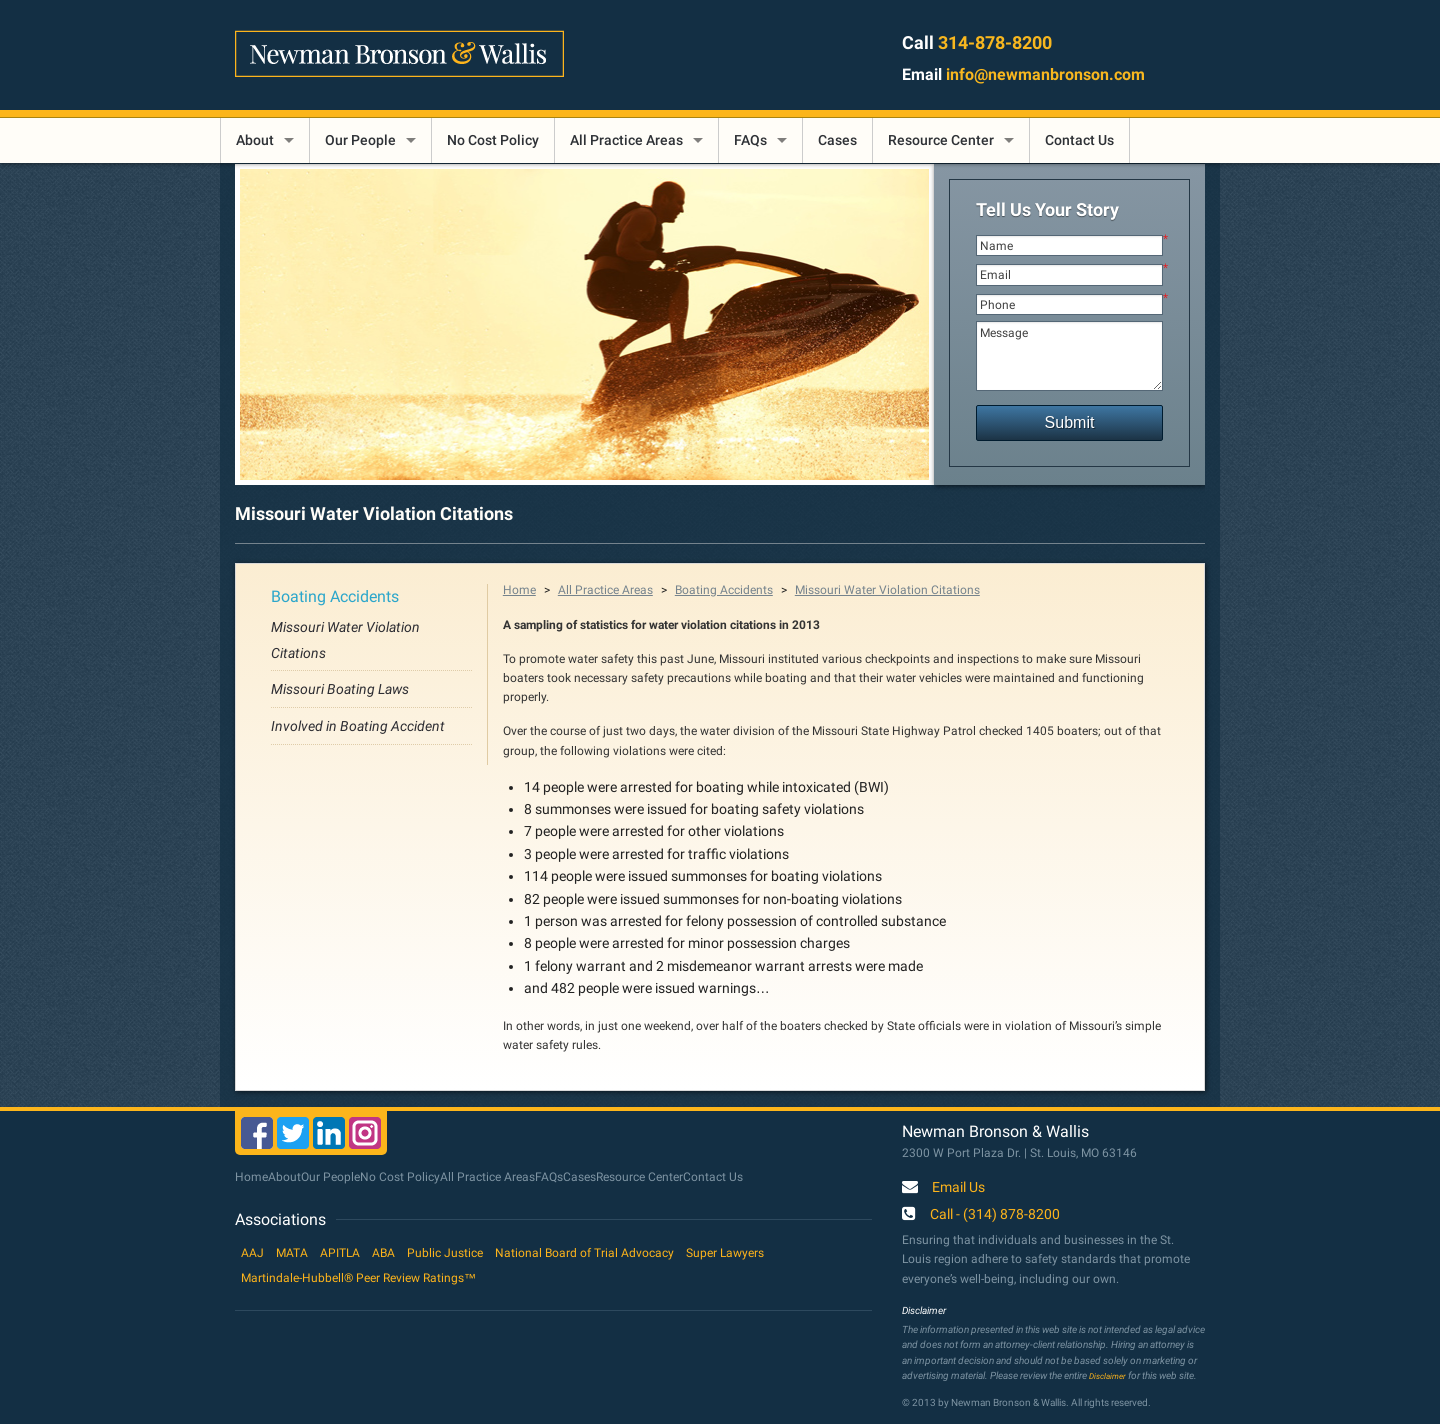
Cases (837, 140)
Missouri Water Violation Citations (887, 590)
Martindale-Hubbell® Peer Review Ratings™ (358, 1278)
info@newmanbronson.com (1045, 74)
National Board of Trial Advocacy (584, 1253)
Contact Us (1079, 140)
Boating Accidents (335, 596)
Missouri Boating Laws (340, 689)
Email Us (958, 1188)
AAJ (252, 1253)
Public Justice (445, 1253)
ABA (383, 1253)
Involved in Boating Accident (358, 726)
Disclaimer (1107, 1376)
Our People (360, 140)
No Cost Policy (493, 140)
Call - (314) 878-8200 (995, 1215)
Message (1070, 356)
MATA (292, 1253)
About (255, 140)
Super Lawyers (725, 1253)
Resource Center (941, 140)
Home (519, 590)
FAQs (750, 140)
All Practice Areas (626, 140)
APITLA (340, 1253)
